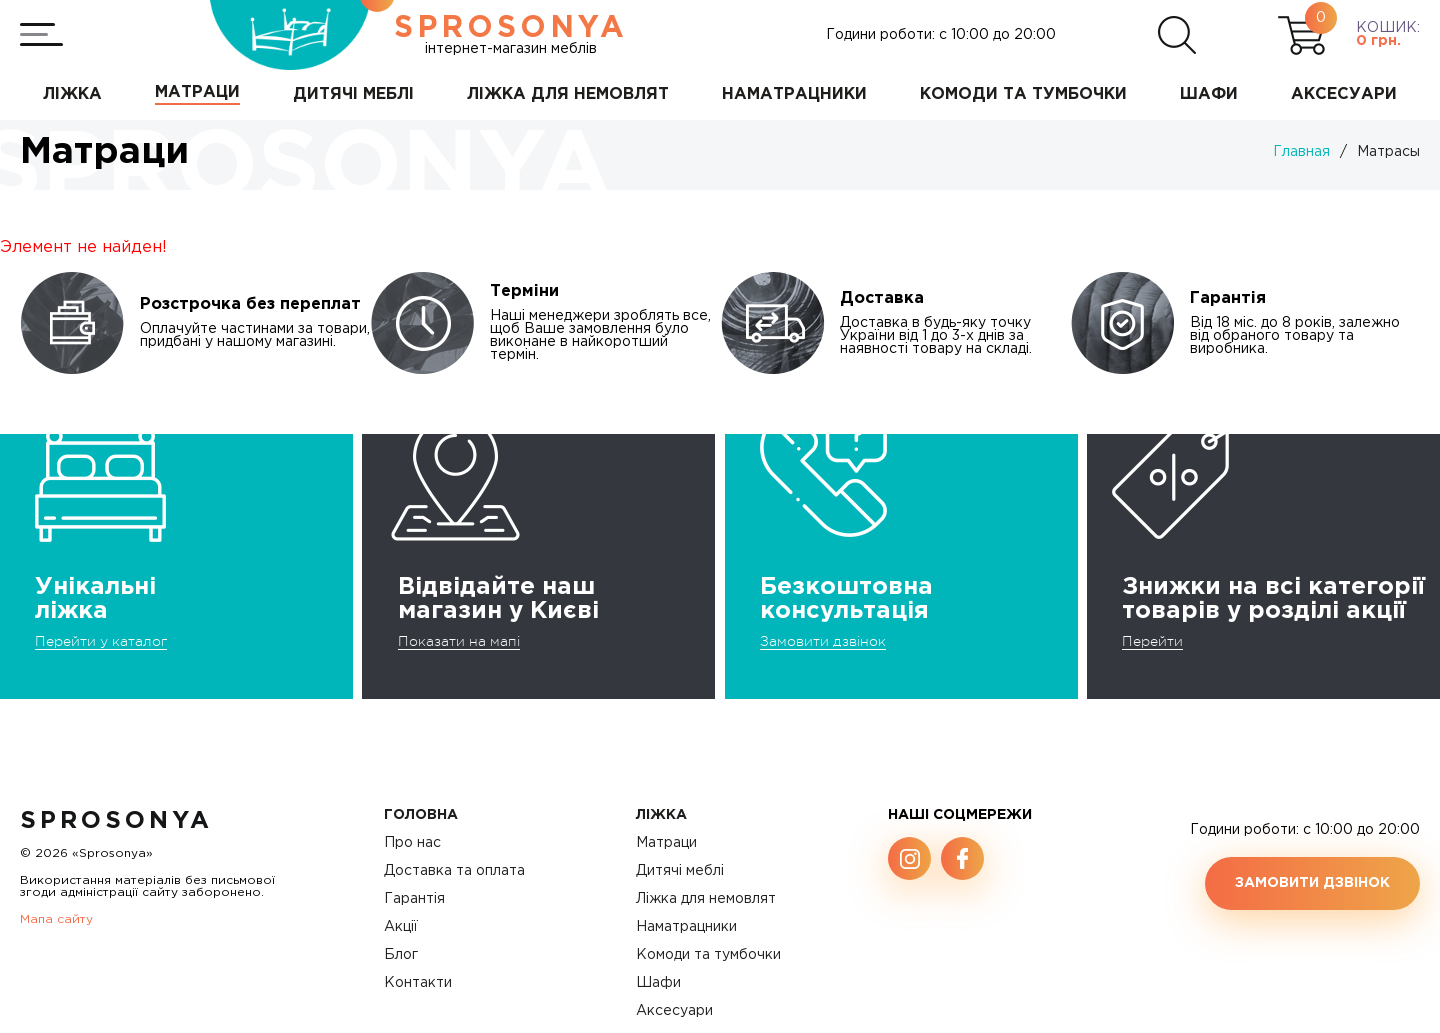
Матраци (666, 843)
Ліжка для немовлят (706, 899)
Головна (421, 815)
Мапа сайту (56, 919)
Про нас (412, 843)
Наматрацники (686, 927)
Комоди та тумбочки (708, 955)
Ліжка (661, 815)
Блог (401, 955)
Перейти (1152, 641)
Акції (401, 927)
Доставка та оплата (454, 871)
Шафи (658, 983)
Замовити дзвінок (823, 641)
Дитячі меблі (680, 871)
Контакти (418, 983)
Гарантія (414, 899)
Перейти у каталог (101, 641)
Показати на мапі (459, 641)
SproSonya (116, 821)
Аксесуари (674, 1011)
